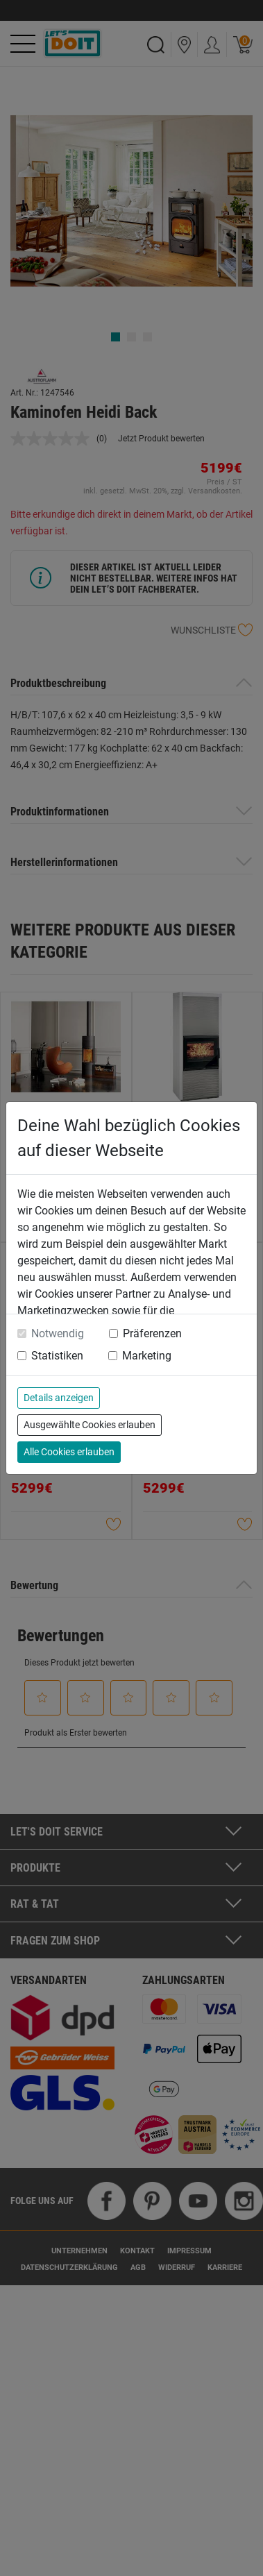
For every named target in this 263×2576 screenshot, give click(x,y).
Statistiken (57, 1355)
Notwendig (57, 1333)
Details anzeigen (59, 1397)
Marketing (146, 1355)
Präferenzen (152, 1333)
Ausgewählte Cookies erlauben (89, 1424)
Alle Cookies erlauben (69, 1451)
